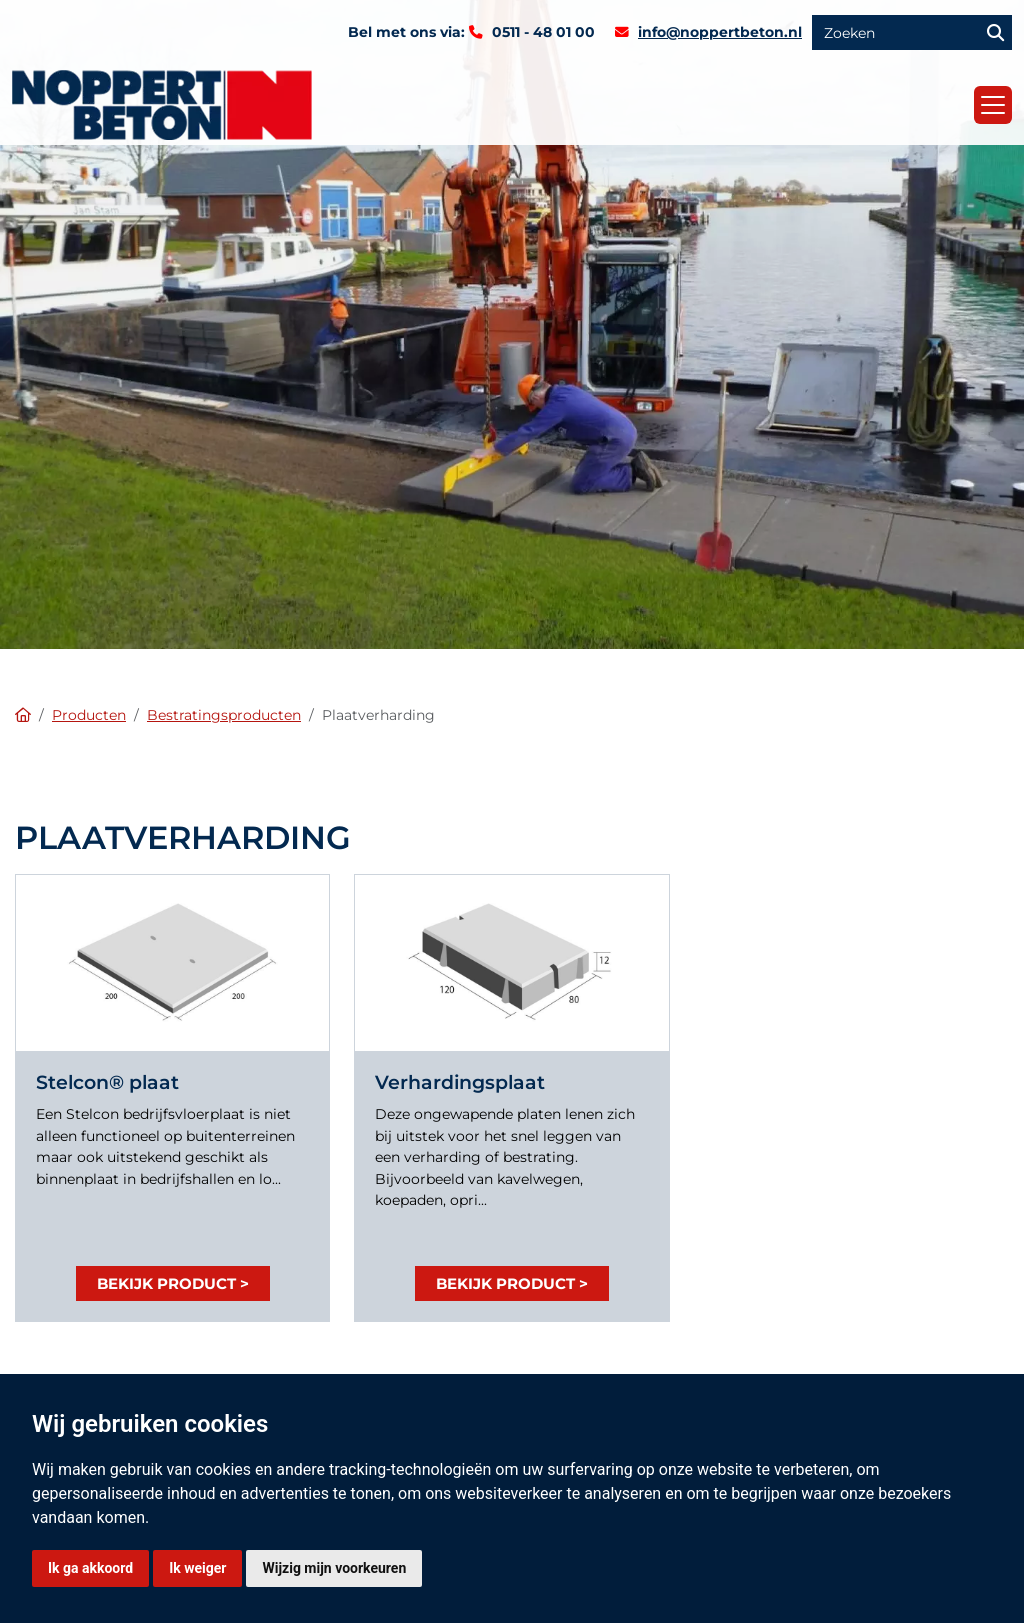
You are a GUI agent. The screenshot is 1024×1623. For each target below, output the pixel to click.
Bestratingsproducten (224, 715)
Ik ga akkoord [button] (90, 1568)
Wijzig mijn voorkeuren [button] (334, 1568)
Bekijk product (166, 1283)
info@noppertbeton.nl (720, 32)
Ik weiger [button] (197, 1568)
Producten (89, 715)
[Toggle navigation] (993, 105)
